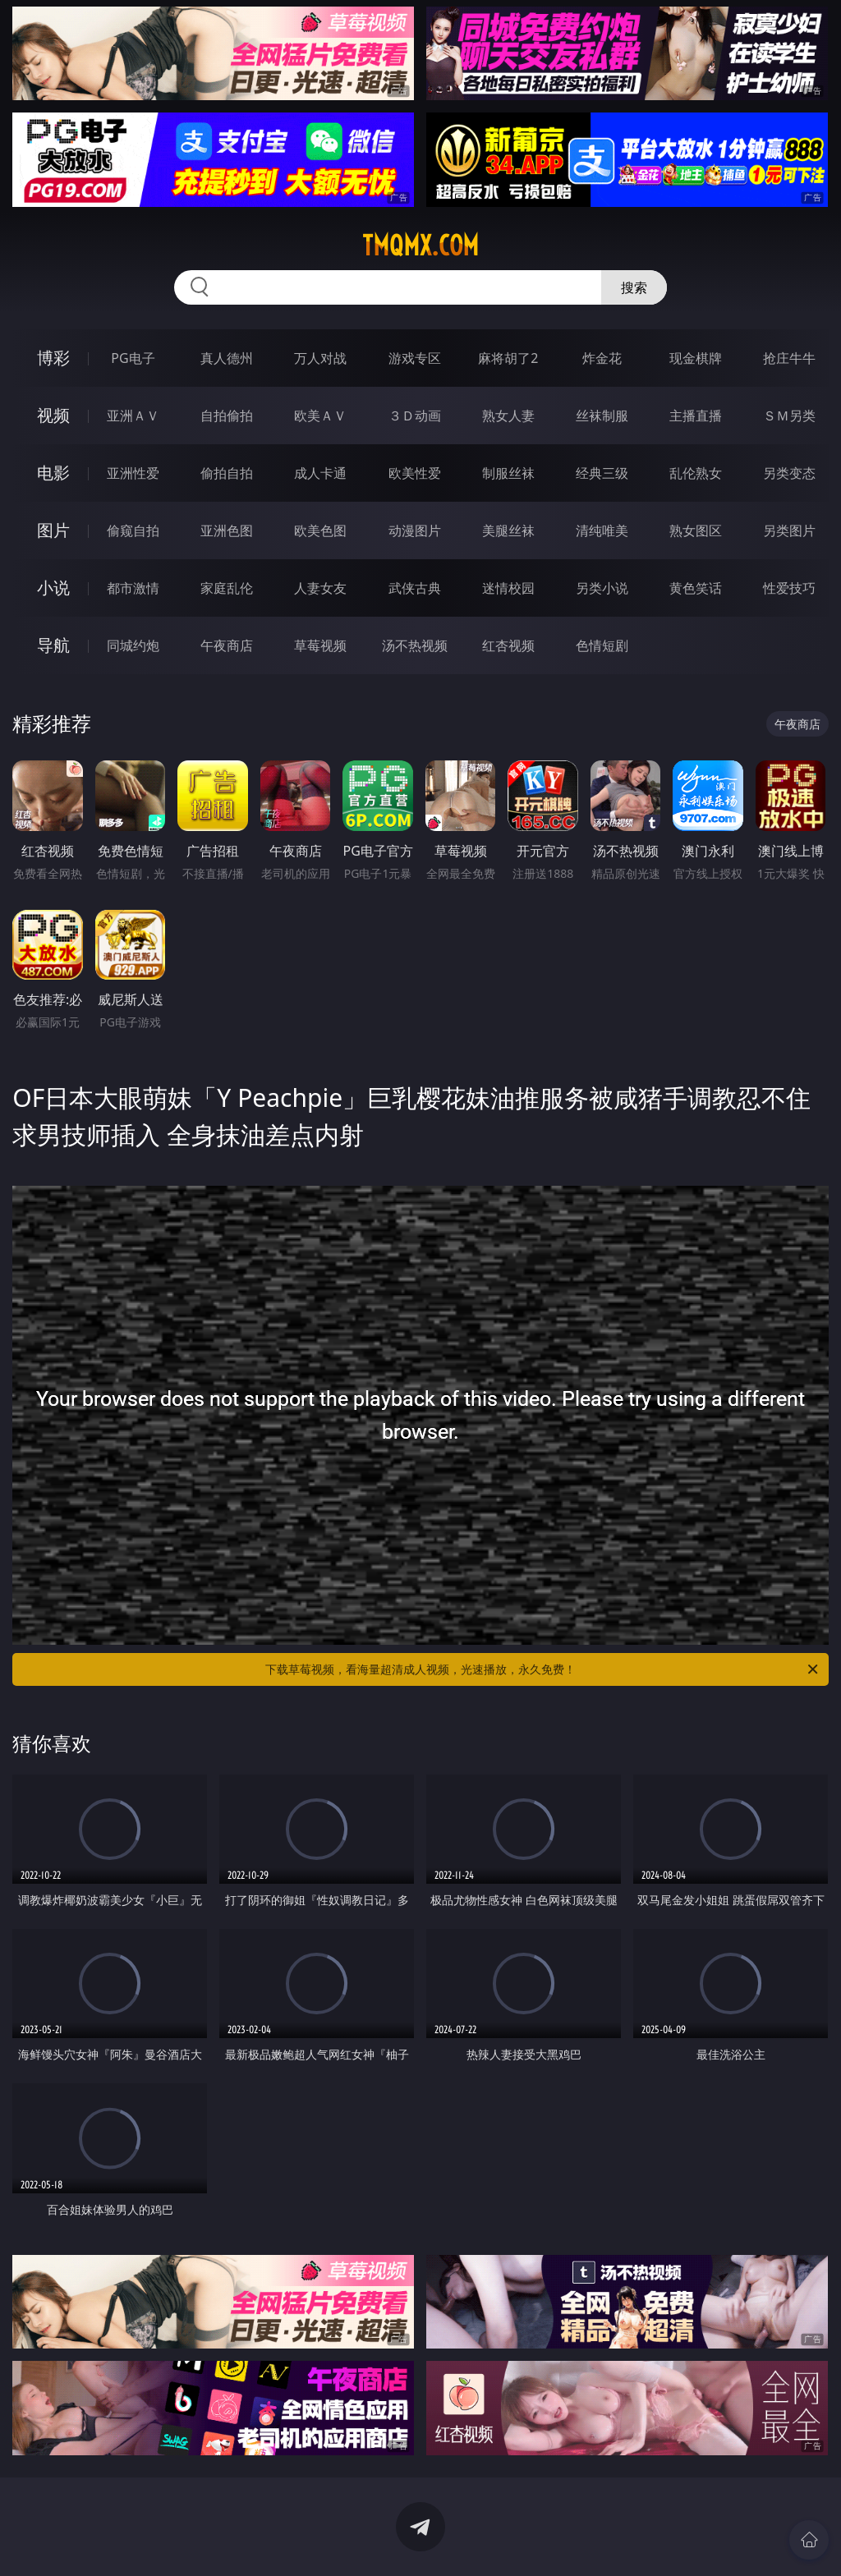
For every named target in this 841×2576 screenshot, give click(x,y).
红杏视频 (508, 645)
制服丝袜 (508, 473)
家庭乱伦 (226, 588)
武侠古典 (414, 588)
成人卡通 (320, 473)
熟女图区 (695, 530)
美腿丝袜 (508, 530)
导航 (53, 645)
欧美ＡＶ (320, 415)
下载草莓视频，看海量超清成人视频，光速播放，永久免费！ (542, 1669)
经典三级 (602, 473)
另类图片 (789, 530)
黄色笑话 (695, 588)
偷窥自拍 (133, 530)
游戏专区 (414, 358)
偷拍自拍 (226, 473)
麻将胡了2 (508, 358)
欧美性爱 (414, 473)
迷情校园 (508, 588)
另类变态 (789, 473)
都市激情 (133, 588)
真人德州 (226, 358)
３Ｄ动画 (414, 415)
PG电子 (132, 358)
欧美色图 (320, 530)
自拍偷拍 (226, 415)
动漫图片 (414, 530)
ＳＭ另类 (789, 415)
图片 (53, 530)
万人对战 (320, 358)
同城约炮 (133, 645)
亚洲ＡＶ (133, 415)
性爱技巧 (789, 588)
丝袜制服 (602, 415)
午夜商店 (226, 645)
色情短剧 (602, 645)
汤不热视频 (415, 645)
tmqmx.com (420, 245)
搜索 (634, 287)
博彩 (53, 358)
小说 (53, 587)
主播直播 (695, 415)
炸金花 (602, 358)
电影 (53, 472)
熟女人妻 (508, 415)
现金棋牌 (695, 358)
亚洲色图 (226, 530)
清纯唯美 (602, 530)
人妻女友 (320, 588)
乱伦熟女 (695, 473)
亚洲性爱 (133, 473)
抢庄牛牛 (789, 358)
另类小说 (602, 588)
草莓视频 (320, 645)
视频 (53, 415)
